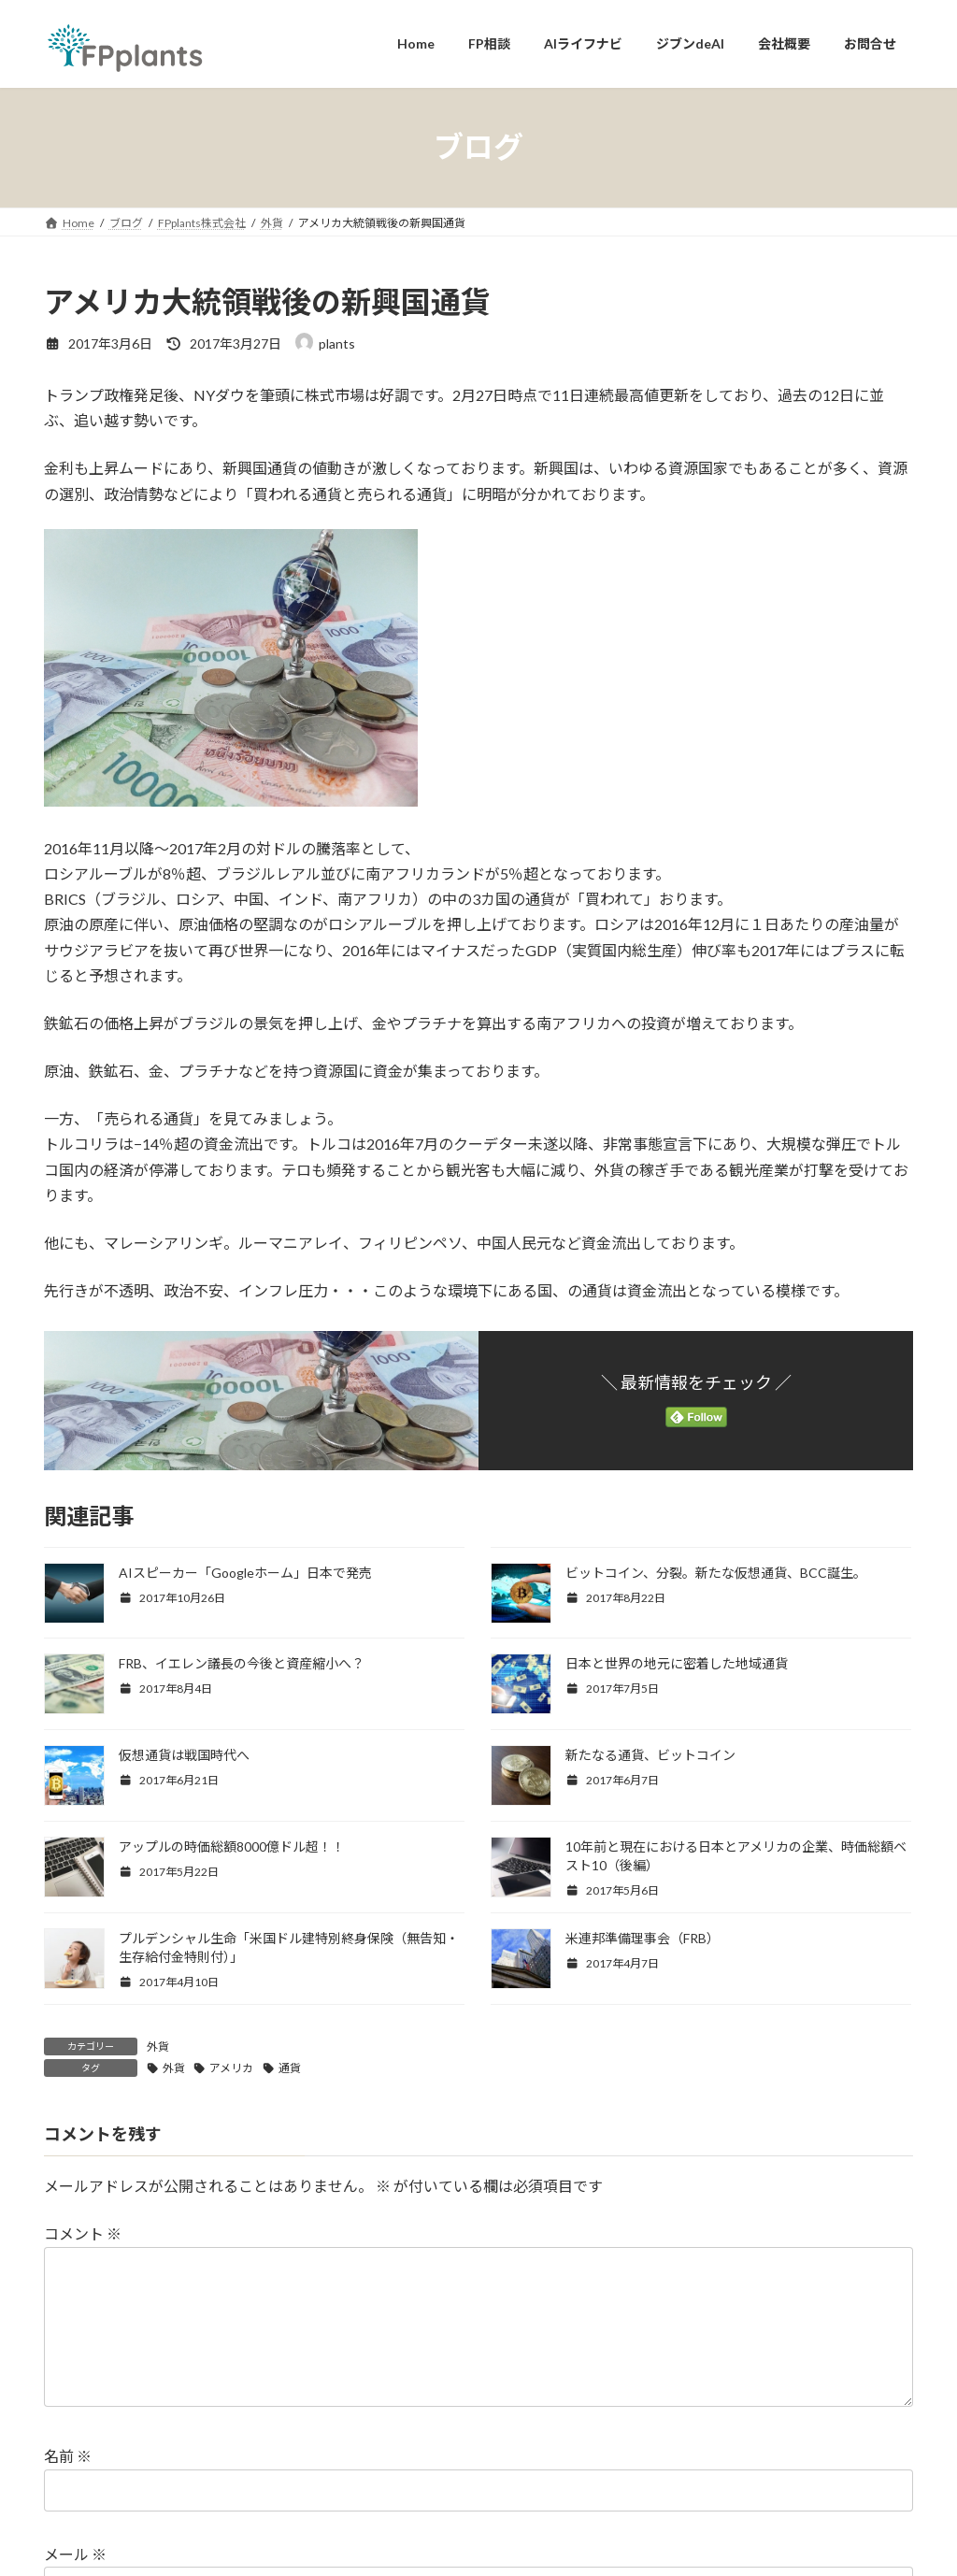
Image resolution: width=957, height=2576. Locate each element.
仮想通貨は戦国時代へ (184, 1755)
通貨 (290, 2068)
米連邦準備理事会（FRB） (642, 1938)
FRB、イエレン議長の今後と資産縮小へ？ (241, 1663)
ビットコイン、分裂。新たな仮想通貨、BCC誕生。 (715, 1573)
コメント (82, 2233)
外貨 (158, 2046)
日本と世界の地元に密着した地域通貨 (676, 1663)
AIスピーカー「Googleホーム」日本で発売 (245, 1573)
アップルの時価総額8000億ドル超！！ (232, 1846)
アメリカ (231, 2068)
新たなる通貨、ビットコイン (650, 1755)
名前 (68, 2486)
